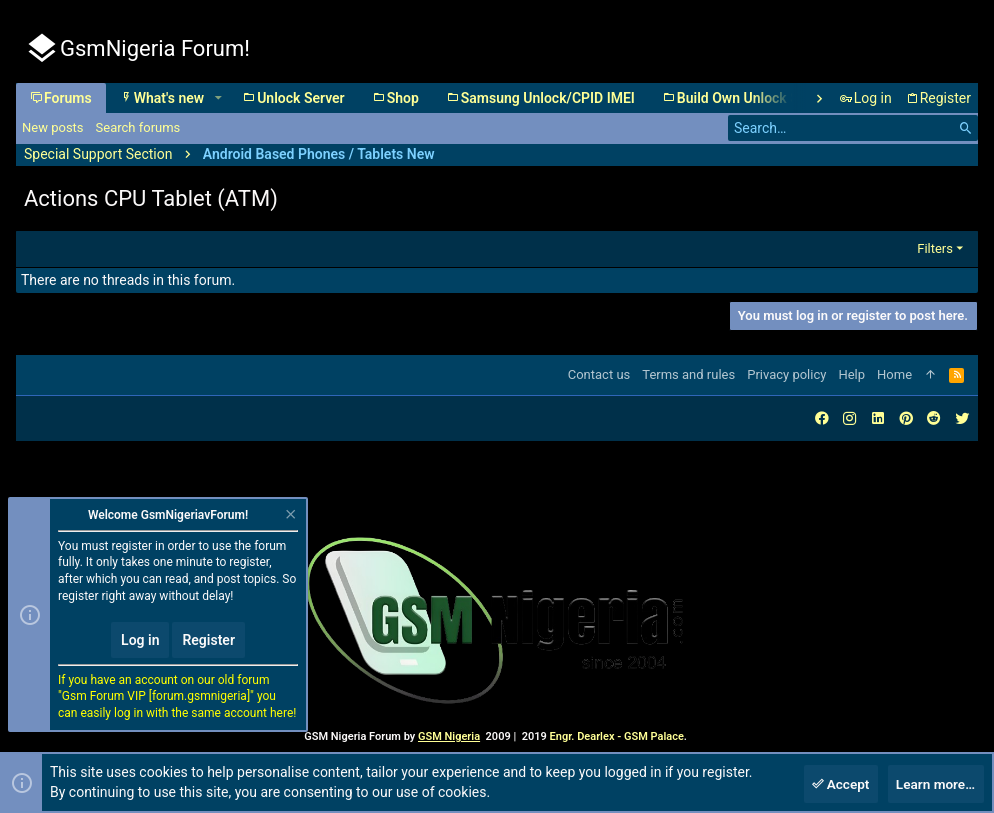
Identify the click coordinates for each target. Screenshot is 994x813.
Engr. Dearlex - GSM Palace (615, 736)
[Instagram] (850, 418)
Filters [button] (935, 248)
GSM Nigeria (449, 736)
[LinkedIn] (878, 418)
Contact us (599, 374)
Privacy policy (786, 374)
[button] (217, 98)
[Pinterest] (906, 418)
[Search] (853, 128)
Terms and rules (688, 374)
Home (894, 374)
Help (851, 374)
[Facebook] (822, 418)
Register (208, 641)
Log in (140, 641)
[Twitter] (962, 418)
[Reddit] (934, 418)
